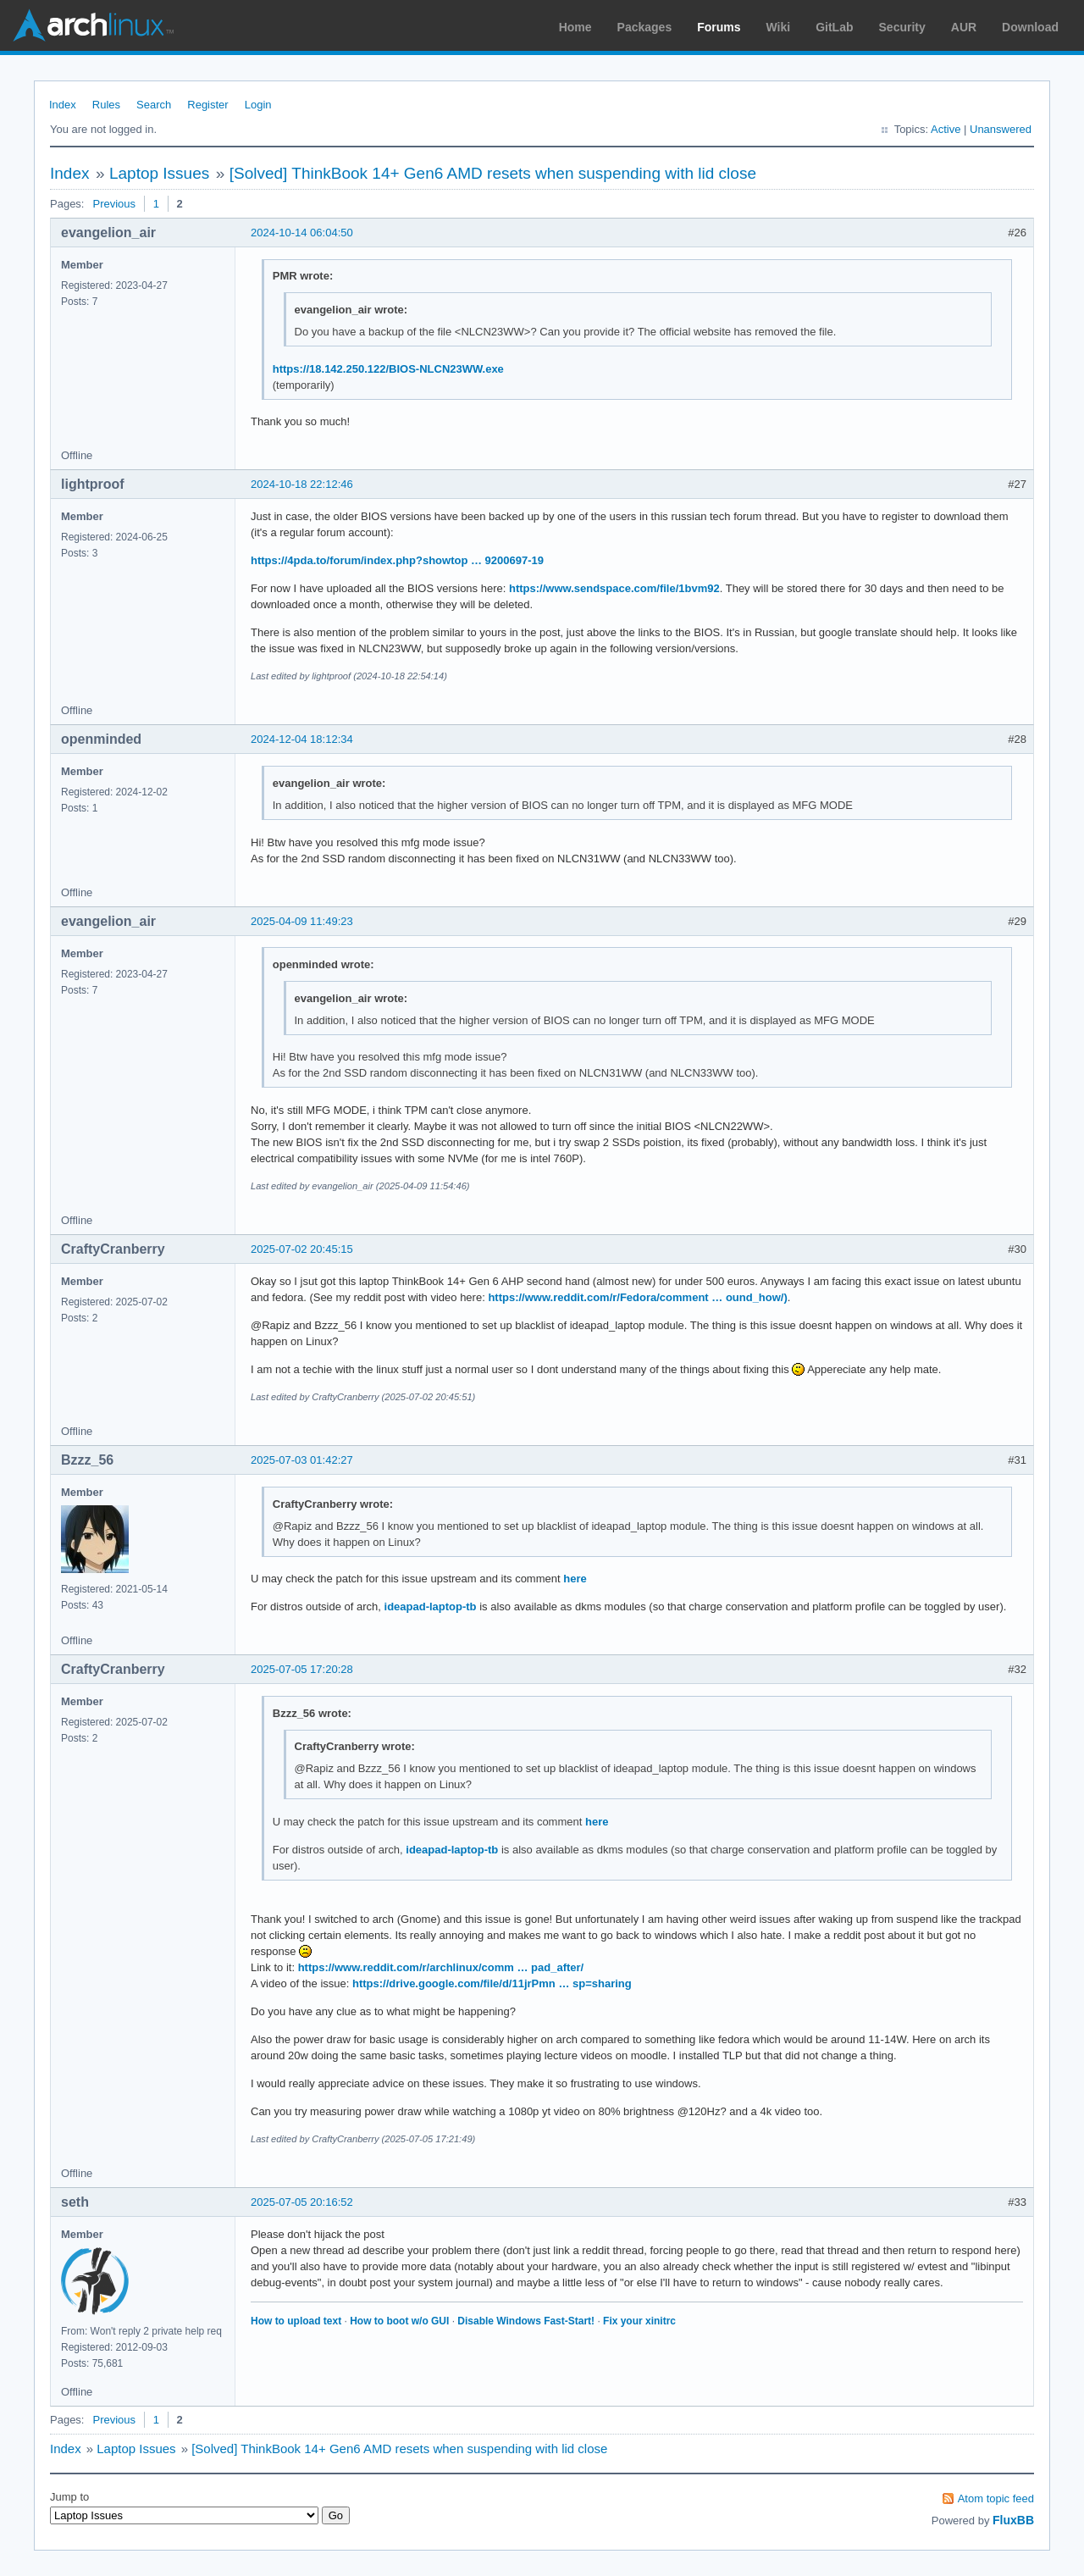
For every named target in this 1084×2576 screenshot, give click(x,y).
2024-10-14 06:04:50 (302, 232)
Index (62, 104)
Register (207, 104)
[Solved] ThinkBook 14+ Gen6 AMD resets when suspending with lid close (493, 173)
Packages (644, 27)
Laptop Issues (159, 173)
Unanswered (1000, 129)
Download (1030, 27)
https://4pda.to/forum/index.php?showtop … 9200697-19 (397, 560)
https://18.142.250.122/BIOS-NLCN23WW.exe (388, 369)
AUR (963, 27)
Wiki (778, 27)
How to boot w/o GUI (399, 2321)
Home (575, 27)
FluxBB (1013, 2520)
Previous (114, 203)
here (574, 1578)
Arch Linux (93, 25)
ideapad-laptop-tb (430, 1606)
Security (902, 27)
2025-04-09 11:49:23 (302, 921)
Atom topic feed (996, 2498)
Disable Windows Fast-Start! (526, 2321)
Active (945, 129)
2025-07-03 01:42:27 (302, 1460)
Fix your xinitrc (639, 2321)
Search (153, 104)
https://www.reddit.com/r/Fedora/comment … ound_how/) (637, 1297)
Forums (718, 27)
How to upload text (296, 2321)
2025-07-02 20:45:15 (302, 1249)
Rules (106, 104)
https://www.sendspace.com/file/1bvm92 (614, 588)
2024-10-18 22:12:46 (302, 484)
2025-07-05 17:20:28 (302, 1669)
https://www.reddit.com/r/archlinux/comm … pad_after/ (441, 1967)
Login (258, 104)
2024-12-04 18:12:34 (302, 739)
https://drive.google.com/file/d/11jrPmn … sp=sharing (492, 1983)
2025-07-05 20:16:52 (302, 2202)
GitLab (834, 27)
